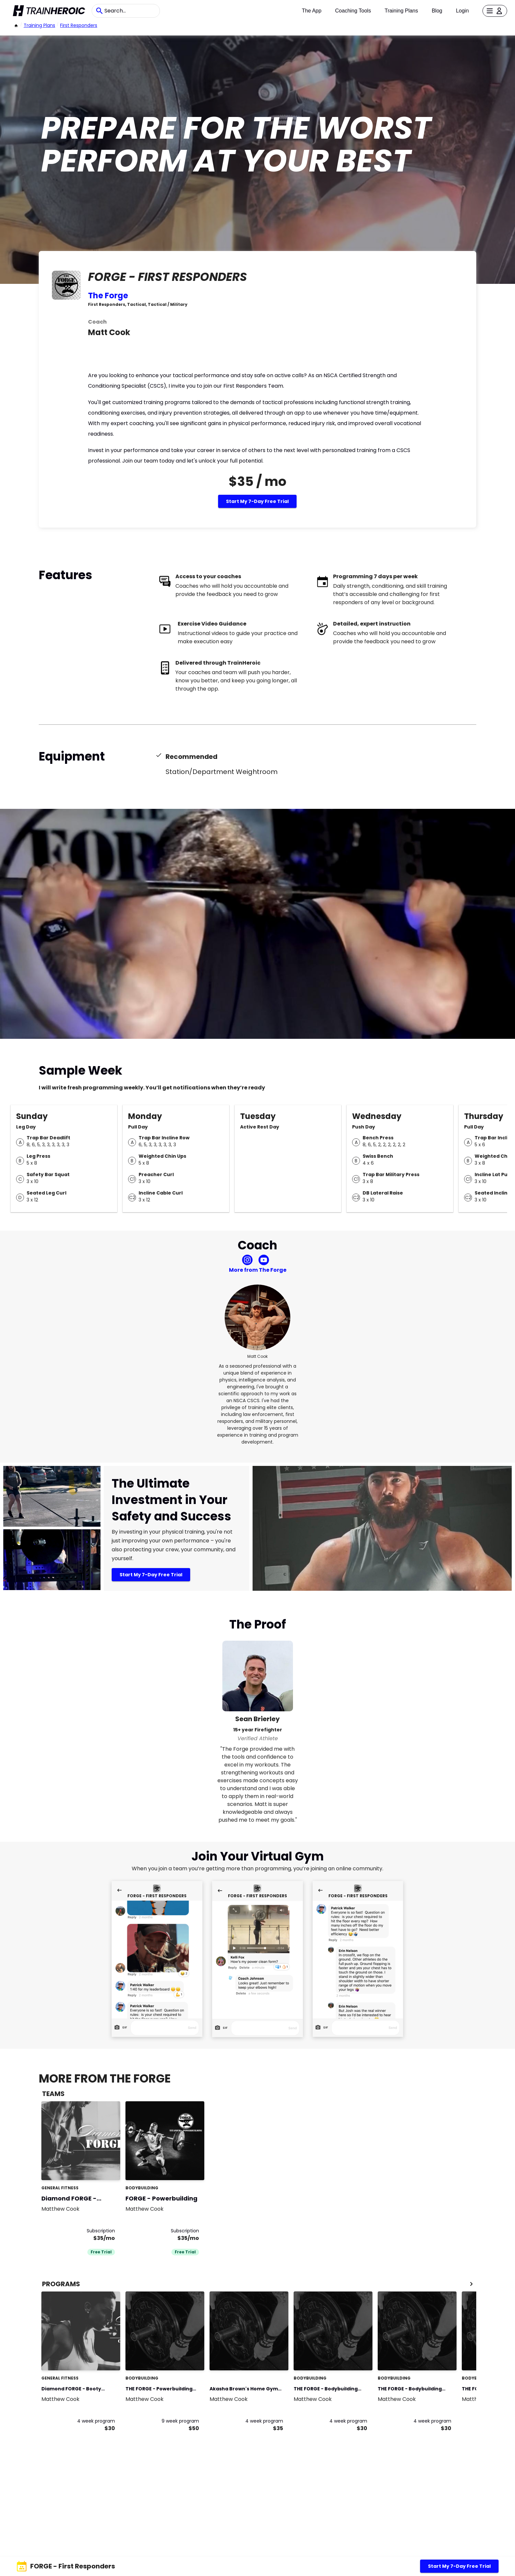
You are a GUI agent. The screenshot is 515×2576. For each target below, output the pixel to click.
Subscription (101, 2230)
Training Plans (401, 10)
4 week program (96, 2421)
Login (462, 10)
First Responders (78, 25)
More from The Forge (257, 1270)
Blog (437, 10)
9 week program (180, 2421)
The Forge (108, 295)
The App (312, 10)
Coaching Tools (353, 10)
